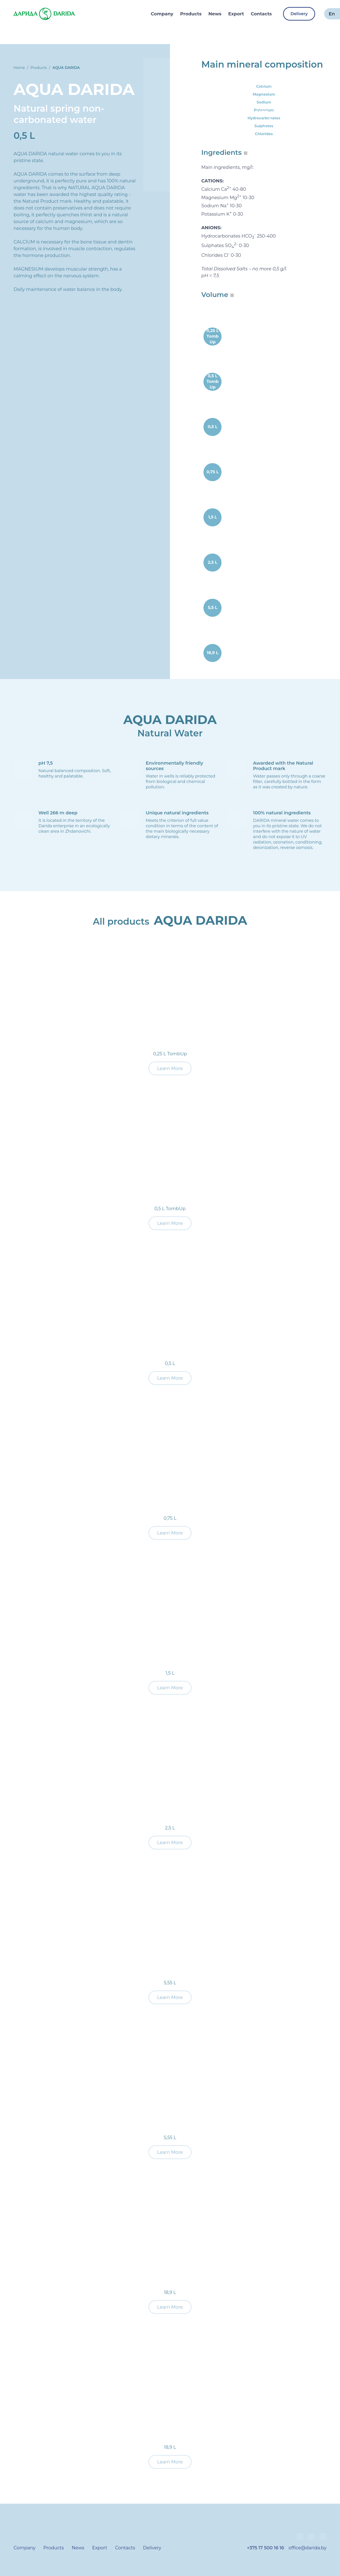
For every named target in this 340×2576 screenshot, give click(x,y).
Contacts (261, 20)
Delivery (299, 20)
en (332, 20)
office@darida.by (307, 2547)
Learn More (170, 1068)
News (215, 20)
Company (162, 20)
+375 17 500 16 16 (265, 2547)
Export (236, 20)
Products (191, 20)
